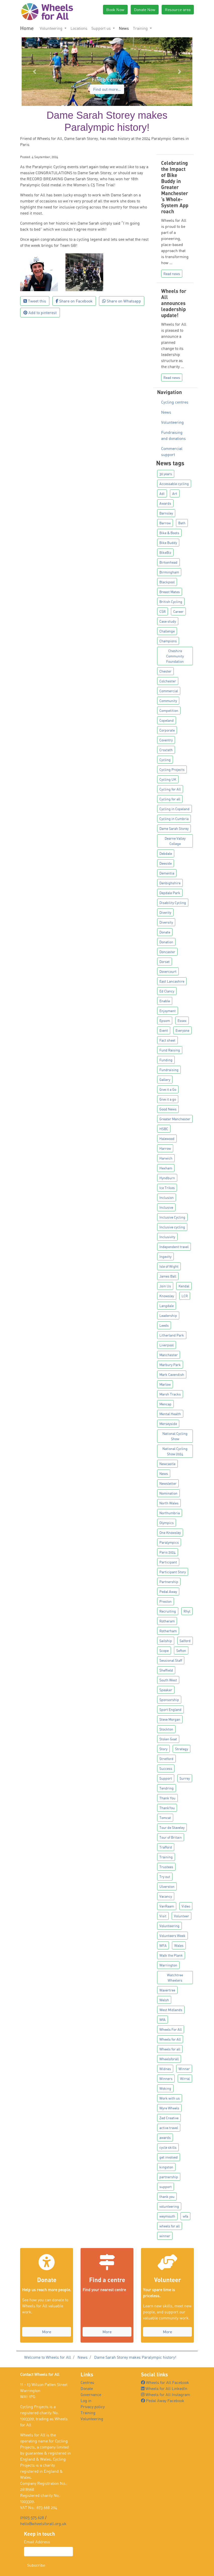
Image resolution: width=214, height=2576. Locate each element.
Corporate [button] (167, 730)
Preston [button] (165, 1601)
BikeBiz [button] (165, 552)
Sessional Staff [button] (170, 1660)
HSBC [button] (163, 1129)
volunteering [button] (169, 2206)
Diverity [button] (165, 912)
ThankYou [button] (167, 1808)
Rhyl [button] (187, 1611)
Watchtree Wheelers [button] (175, 1977)
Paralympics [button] (169, 1542)
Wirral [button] (185, 2078)
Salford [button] (185, 1641)
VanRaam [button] (166, 1906)
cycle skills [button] (167, 2147)
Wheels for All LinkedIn (164, 2388)
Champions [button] (168, 641)
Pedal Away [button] (168, 1591)
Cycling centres (174, 402)
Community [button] (168, 701)
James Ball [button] (167, 1276)
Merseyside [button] (168, 1423)
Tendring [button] (166, 1788)
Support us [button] (101, 28)
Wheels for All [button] (170, 2039)
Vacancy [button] (165, 1896)
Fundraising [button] (169, 1070)
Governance (91, 2394)
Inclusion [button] (166, 1197)
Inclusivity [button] (167, 1237)
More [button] (46, 2331)
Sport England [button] (170, 1709)
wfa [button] (185, 2216)
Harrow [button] (165, 1148)
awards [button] (165, 2137)
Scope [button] (164, 1650)
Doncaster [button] (167, 952)
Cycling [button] (165, 759)
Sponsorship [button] (169, 1700)
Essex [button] (182, 1020)
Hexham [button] (165, 1168)
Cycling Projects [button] (172, 769)
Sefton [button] (181, 1650)
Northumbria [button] (169, 1513)
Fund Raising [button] (169, 1050)
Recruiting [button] (167, 1611)
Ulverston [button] (166, 1886)
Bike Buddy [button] (168, 542)
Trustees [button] (166, 1867)
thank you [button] (166, 2196)
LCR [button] (185, 1296)
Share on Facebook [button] (74, 301)
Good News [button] (167, 1109)
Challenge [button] (167, 631)
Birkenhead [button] (168, 562)
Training (88, 2412)
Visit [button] (162, 1916)
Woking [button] (165, 2088)
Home (27, 28)
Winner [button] (184, 2069)
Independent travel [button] (174, 1247)
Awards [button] (165, 503)
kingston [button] (166, 2167)
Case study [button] (167, 621)
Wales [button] (179, 1945)
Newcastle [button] (167, 1464)
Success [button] (165, 1768)
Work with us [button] (169, 2098)
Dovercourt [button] (167, 971)
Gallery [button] (164, 1079)
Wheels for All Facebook (165, 2382)
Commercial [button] (168, 691)
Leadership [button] (168, 1315)
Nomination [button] (168, 1493)
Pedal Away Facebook (162, 2400)
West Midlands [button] (170, 2010)
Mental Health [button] (170, 1414)
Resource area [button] (178, 9)
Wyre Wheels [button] (169, 2108)
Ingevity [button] (165, 1256)
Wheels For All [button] (170, 2029)
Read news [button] (171, 273)
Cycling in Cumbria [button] (174, 818)
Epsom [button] (164, 1020)
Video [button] (186, 1906)
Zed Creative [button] (169, 2118)
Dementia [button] (166, 873)
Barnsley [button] (166, 513)
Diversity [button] (166, 922)
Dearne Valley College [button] (175, 841)
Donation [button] (166, 942)
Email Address (37, 2541)
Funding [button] (165, 1060)
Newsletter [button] (167, 1483)
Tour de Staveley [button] (172, 1827)
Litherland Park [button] (171, 1335)
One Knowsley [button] (170, 1532)
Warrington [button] (168, 1965)
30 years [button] (165, 474)
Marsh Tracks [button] (170, 1394)
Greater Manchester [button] (174, 1119)
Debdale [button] (165, 853)
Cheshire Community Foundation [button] (175, 656)
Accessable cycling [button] (174, 483)
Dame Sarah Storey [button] (174, 828)
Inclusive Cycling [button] (172, 1217)
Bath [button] (182, 523)
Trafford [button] (165, 1847)
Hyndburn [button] (167, 1178)
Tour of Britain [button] (170, 1837)
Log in (86, 2400)
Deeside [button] (165, 863)
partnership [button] (168, 2177)
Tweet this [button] (34, 301)
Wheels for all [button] (169, 2049)
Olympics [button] (166, 1523)
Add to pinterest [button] (40, 312)
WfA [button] (162, 2019)
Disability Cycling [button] (172, 902)
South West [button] (168, 1680)
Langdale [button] (166, 1306)
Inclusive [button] (166, 1207)
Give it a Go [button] (167, 1089)
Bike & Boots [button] (169, 533)
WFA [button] (163, 1945)
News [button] (163, 1473)
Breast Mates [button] (169, 592)
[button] (34, 71)
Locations (78, 28)
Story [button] (163, 1749)
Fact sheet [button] (167, 1040)
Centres (87, 2382)
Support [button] (165, 1778)
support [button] (165, 2187)
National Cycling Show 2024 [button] (175, 1451)
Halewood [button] (166, 1138)
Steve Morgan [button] (169, 1719)
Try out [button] (164, 1876)
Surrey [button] (185, 1778)
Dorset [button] (164, 961)
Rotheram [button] (167, 1621)
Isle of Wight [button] (169, 1266)
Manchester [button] (168, 1355)
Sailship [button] (165, 1641)
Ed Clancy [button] (166, 991)
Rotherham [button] (168, 1631)
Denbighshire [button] (170, 883)
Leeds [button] (164, 1325)
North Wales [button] (169, 1503)
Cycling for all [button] (169, 799)
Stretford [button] (166, 1758)
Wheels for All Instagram (165, 2394)
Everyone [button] (182, 1030)
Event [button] (163, 1030)
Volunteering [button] (51, 28)
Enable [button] (164, 1001)
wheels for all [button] (169, 2226)
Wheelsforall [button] (169, 2059)
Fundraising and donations (173, 435)
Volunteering (172, 422)
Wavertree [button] (167, 1990)
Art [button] (174, 493)
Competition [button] (168, 710)
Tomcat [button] (165, 1817)
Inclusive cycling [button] (172, 1227)
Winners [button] (165, 2078)
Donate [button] (164, 932)
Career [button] (178, 611)
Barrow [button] (165, 523)
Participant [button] (168, 1562)
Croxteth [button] (166, 750)
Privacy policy (93, 2406)
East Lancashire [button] (171, 981)
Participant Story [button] (172, 1572)
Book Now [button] (115, 9)
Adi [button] (162, 493)
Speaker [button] (165, 1690)
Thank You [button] (167, 1798)
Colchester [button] (167, 681)
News (124, 28)
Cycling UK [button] (167, 779)
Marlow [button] (165, 1384)
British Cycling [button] (170, 601)
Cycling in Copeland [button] (174, 809)
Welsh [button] (164, 2000)
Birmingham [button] (169, 572)
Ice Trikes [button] (167, 1188)
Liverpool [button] (166, 1345)
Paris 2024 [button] (167, 1552)
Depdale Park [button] (169, 893)
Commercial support (172, 451)
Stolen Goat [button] (168, 1739)
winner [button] (164, 2236)
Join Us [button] (165, 1286)
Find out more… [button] (107, 89)
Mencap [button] (165, 1404)
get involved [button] (168, 2157)
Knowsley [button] (166, 1296)
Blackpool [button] (167, 582)
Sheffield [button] (166, 1670)
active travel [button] (168, 2128)
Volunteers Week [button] (172, 1935)
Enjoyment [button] (167, 1011)
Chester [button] (165, 671)
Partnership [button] (168, 1582)
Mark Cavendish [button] (171, 1374)
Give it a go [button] (167, 1099)
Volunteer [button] (181, 1916)
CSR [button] (162, 611)
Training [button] (141, 28)
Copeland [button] (166, 720)
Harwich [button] (165, 1158)
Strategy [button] (181, 1749)
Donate (87, 2388)
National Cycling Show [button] (175, 1436)
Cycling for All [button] (170, 789)
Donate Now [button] (144, 9)
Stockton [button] (166, 1729)
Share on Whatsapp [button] (121, 301)
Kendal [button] (184, 1286)
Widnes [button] (165, 2069)
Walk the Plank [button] (171, 1955)
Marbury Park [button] (170, 1364)
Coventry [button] (166, 740)
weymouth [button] (167, 2216)
